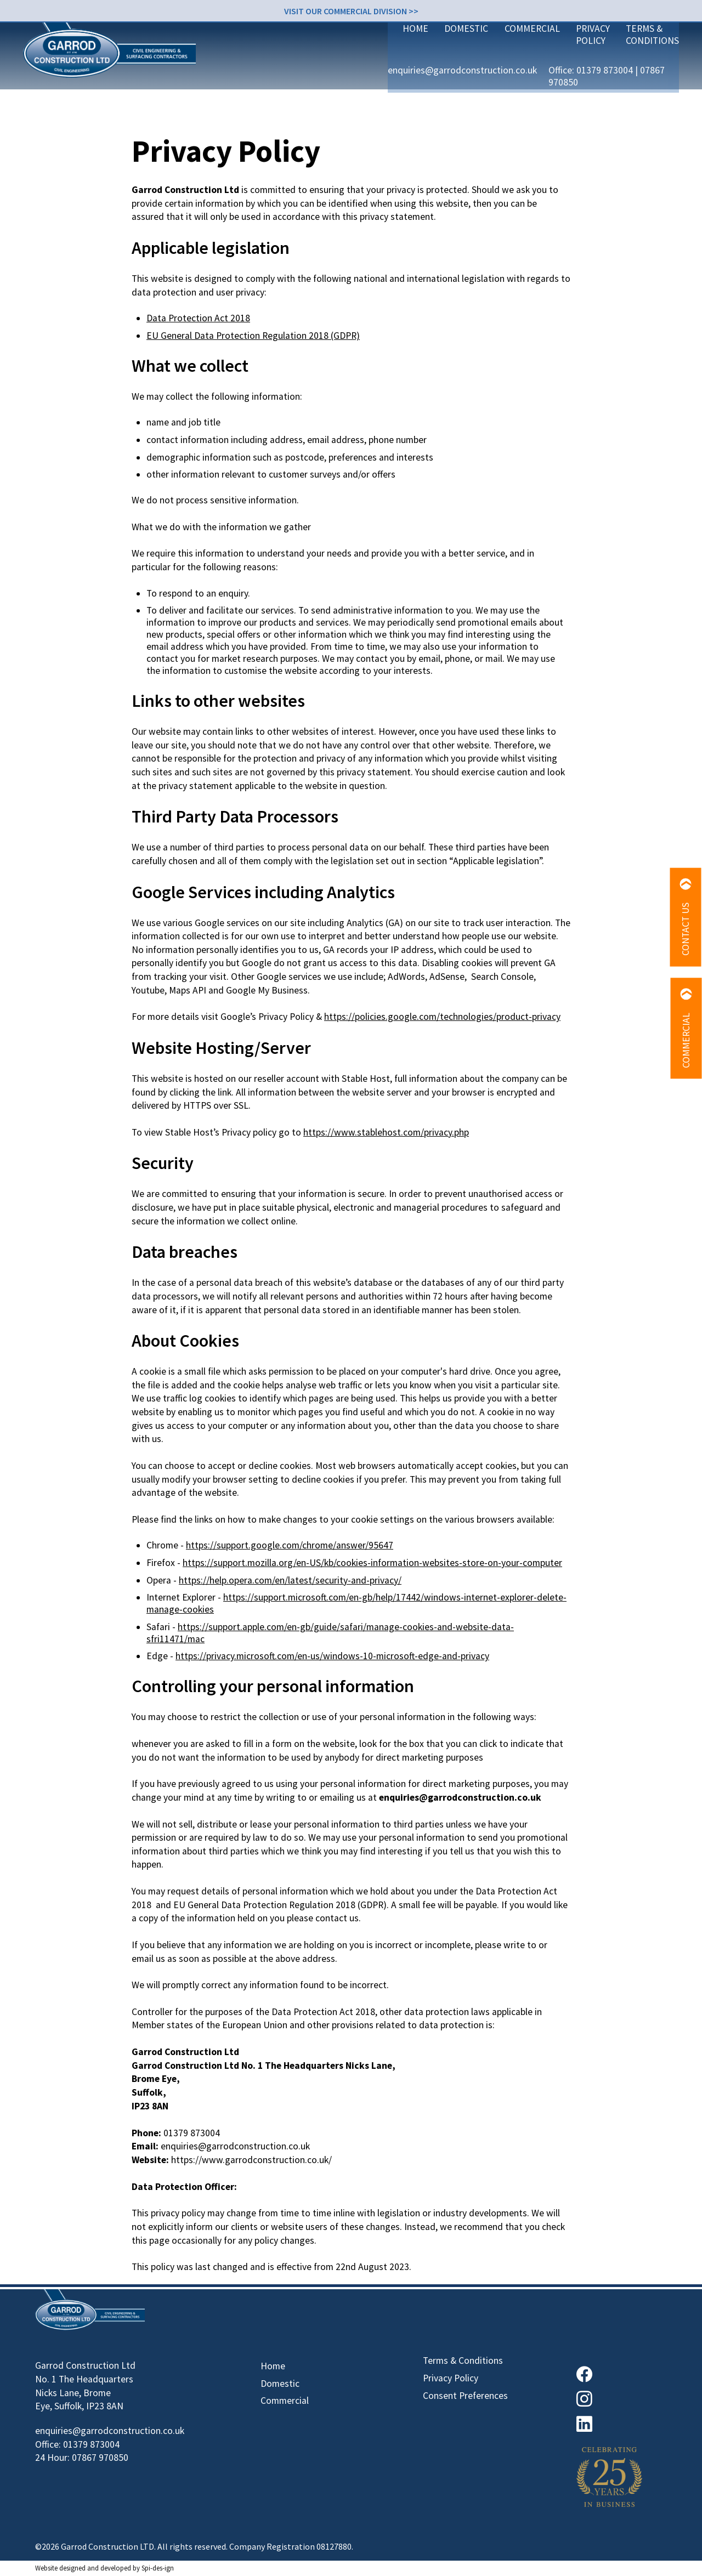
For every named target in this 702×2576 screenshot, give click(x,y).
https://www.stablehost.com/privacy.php (386, 1132)
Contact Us (686, 917)
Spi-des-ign (157, 2567)
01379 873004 (575, 42)
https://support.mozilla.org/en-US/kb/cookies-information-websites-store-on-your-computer (372, 1563)
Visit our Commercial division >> (351, 9)
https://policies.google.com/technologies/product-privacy (442, 1017)
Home (326, 70)
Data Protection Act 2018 (198, 318)
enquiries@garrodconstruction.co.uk (426, 42)
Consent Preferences (465, 2396)
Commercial (446, 70)
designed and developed (95, 2567)
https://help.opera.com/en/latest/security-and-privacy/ (290, 1580)
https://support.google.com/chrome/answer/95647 (289, 1545)
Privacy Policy (524, 70)
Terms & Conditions (621, 70)
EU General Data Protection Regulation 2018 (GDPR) (253, 336)
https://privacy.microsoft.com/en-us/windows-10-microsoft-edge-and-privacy (332, 1656)
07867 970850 (638, 42)
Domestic (379, 70)
